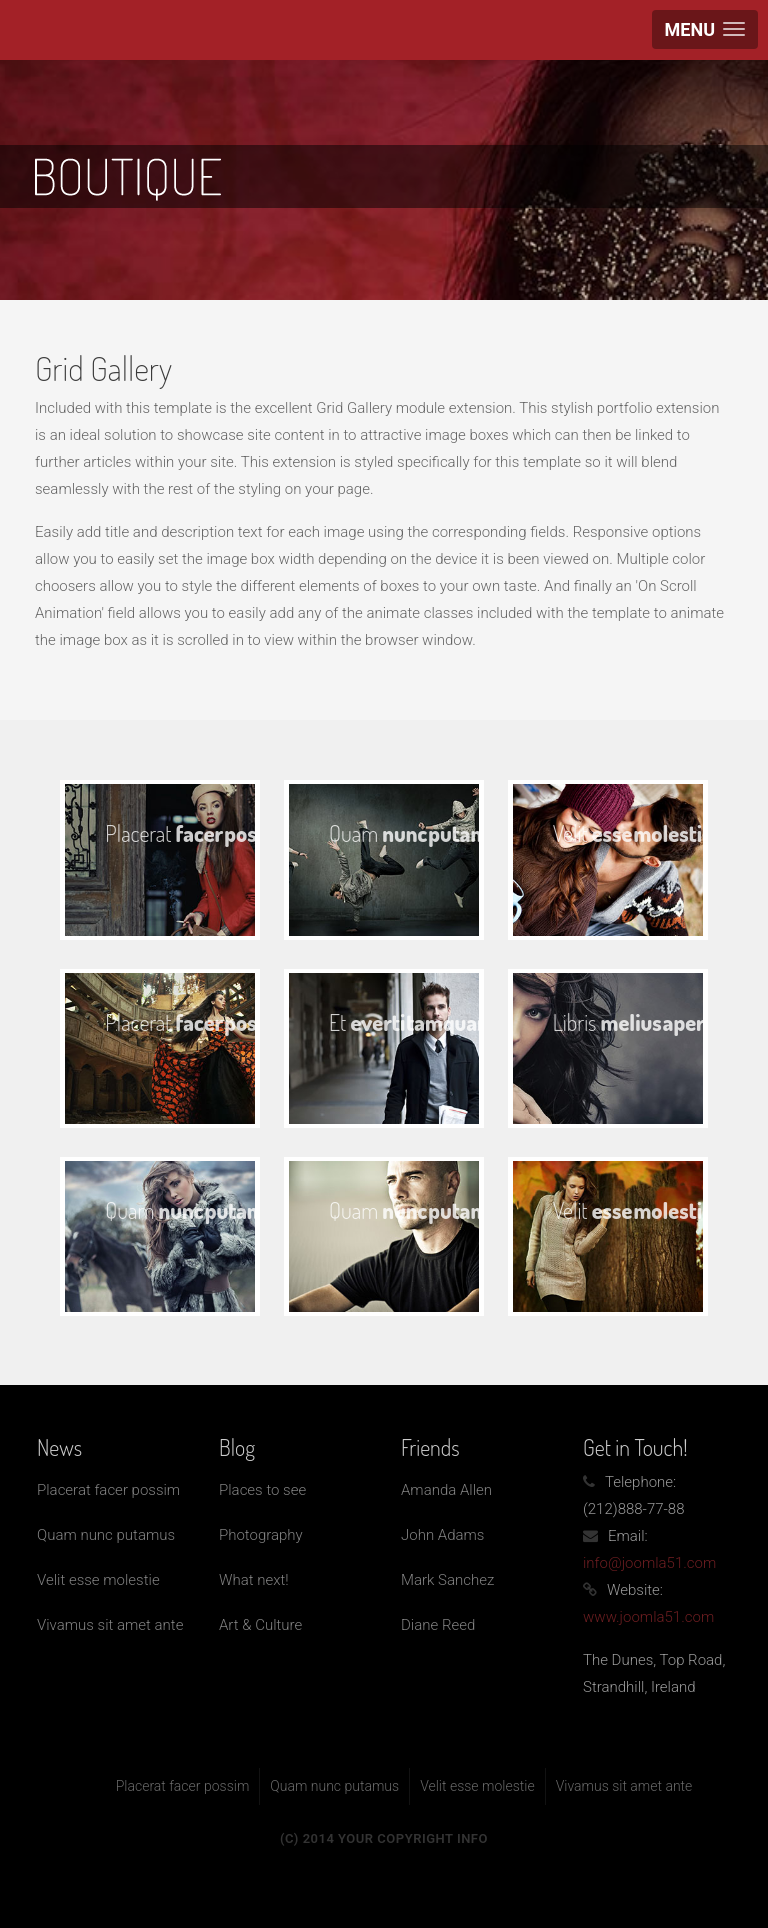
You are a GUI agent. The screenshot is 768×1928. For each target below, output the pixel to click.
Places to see (262, 1490)
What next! (254, 1580)
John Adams (442, 1535)
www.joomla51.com (648, 1617)
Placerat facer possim (108, 1490)
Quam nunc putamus (106, 1535)
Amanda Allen (446, 1490)
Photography (261, 1535)
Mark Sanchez (447, 1580)
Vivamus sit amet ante (110, 1625)
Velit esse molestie (98, 1580)
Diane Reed (438, 1625)
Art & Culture (260, 1625)
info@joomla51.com (649, 1563)
